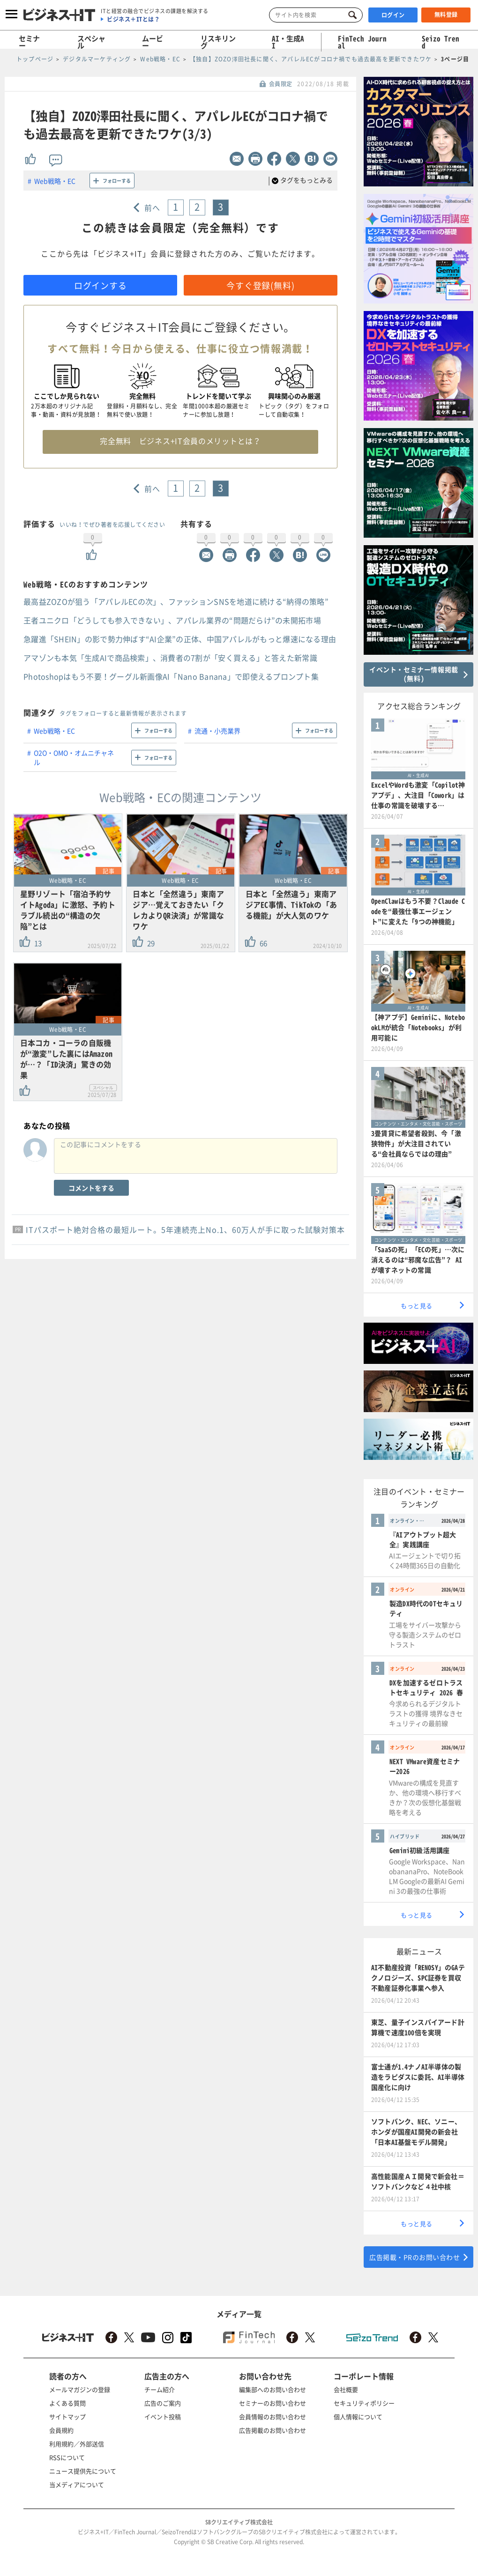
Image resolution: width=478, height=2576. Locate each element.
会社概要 (346, 2389)
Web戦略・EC (54, 180)
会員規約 (61, 2430)
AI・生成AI (288, 42)
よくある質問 (67, 2402)
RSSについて (67, 2457)
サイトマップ (67, 2416)
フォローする (117, 180)
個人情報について (358, 2416)
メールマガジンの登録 (79, 2389)
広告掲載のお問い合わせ (272, 2430)
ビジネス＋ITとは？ (133, 19)
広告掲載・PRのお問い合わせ (414, 2257)
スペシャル (91, 42)
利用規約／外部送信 (76, 2443)
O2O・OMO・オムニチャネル (74, 757)
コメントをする (91, 1187)
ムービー (152, 42)
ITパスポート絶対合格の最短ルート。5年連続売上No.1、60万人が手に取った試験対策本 (185, 1229)
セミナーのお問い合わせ (272, 2402)
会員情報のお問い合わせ (272, 2416)
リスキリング (218, 42)
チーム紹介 (159, 2389)
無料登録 (446, 14)
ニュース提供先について (82, 2470)
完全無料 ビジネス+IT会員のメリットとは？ (180, 440)
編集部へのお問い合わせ (272, 2389)
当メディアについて (76, 2484)
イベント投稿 (162, 2416)
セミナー (29, 42)
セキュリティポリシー (364, 2402)
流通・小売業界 (217, 730)
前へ (152, 207)
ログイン (393, 15)
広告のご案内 (162, 2402)
